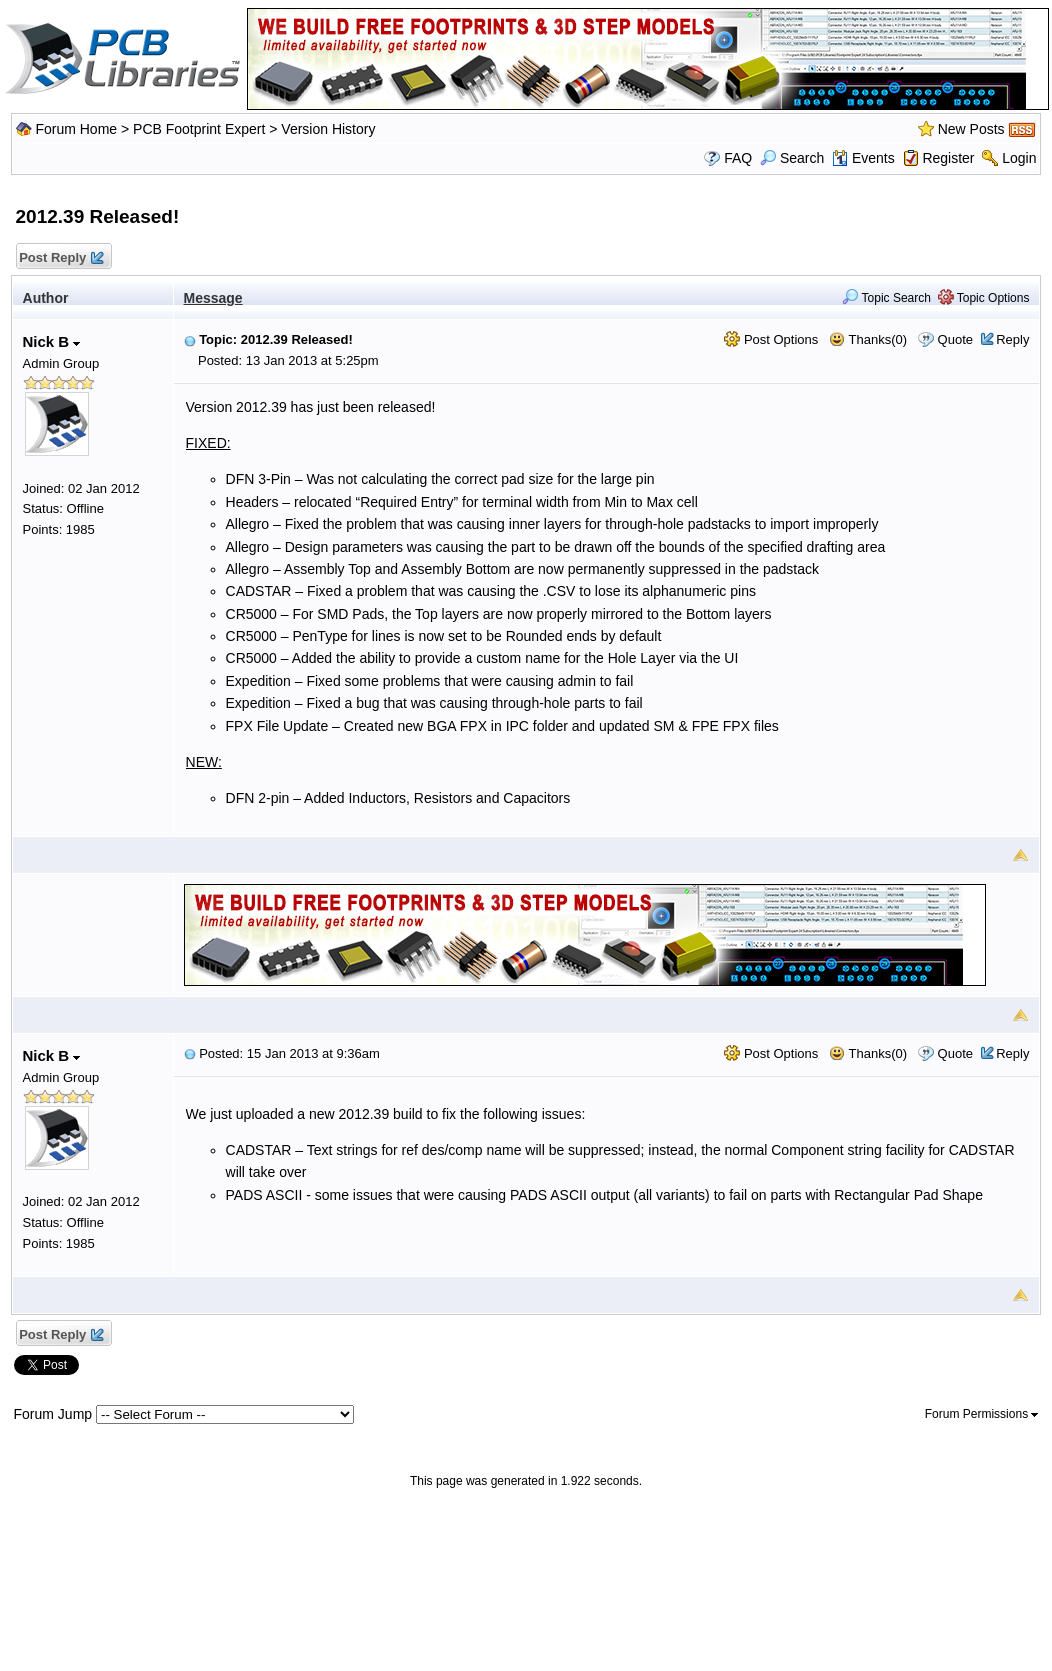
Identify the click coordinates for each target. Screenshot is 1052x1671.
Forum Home (76, 129)
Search (792, 158)
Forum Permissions (982, 1414)
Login (1019, 158)
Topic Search (886, 298)
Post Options (771, 339)
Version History (328, 129)
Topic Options (984, 298)
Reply (1012, 339)
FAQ (738, 158)
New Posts (971, 129)
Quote (955, 339)
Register (948, 158)
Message (213, 298)
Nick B (52, 341)
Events (863, 158)
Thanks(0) (868, 339)
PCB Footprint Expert (199, 129)
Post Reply (61, 258)
